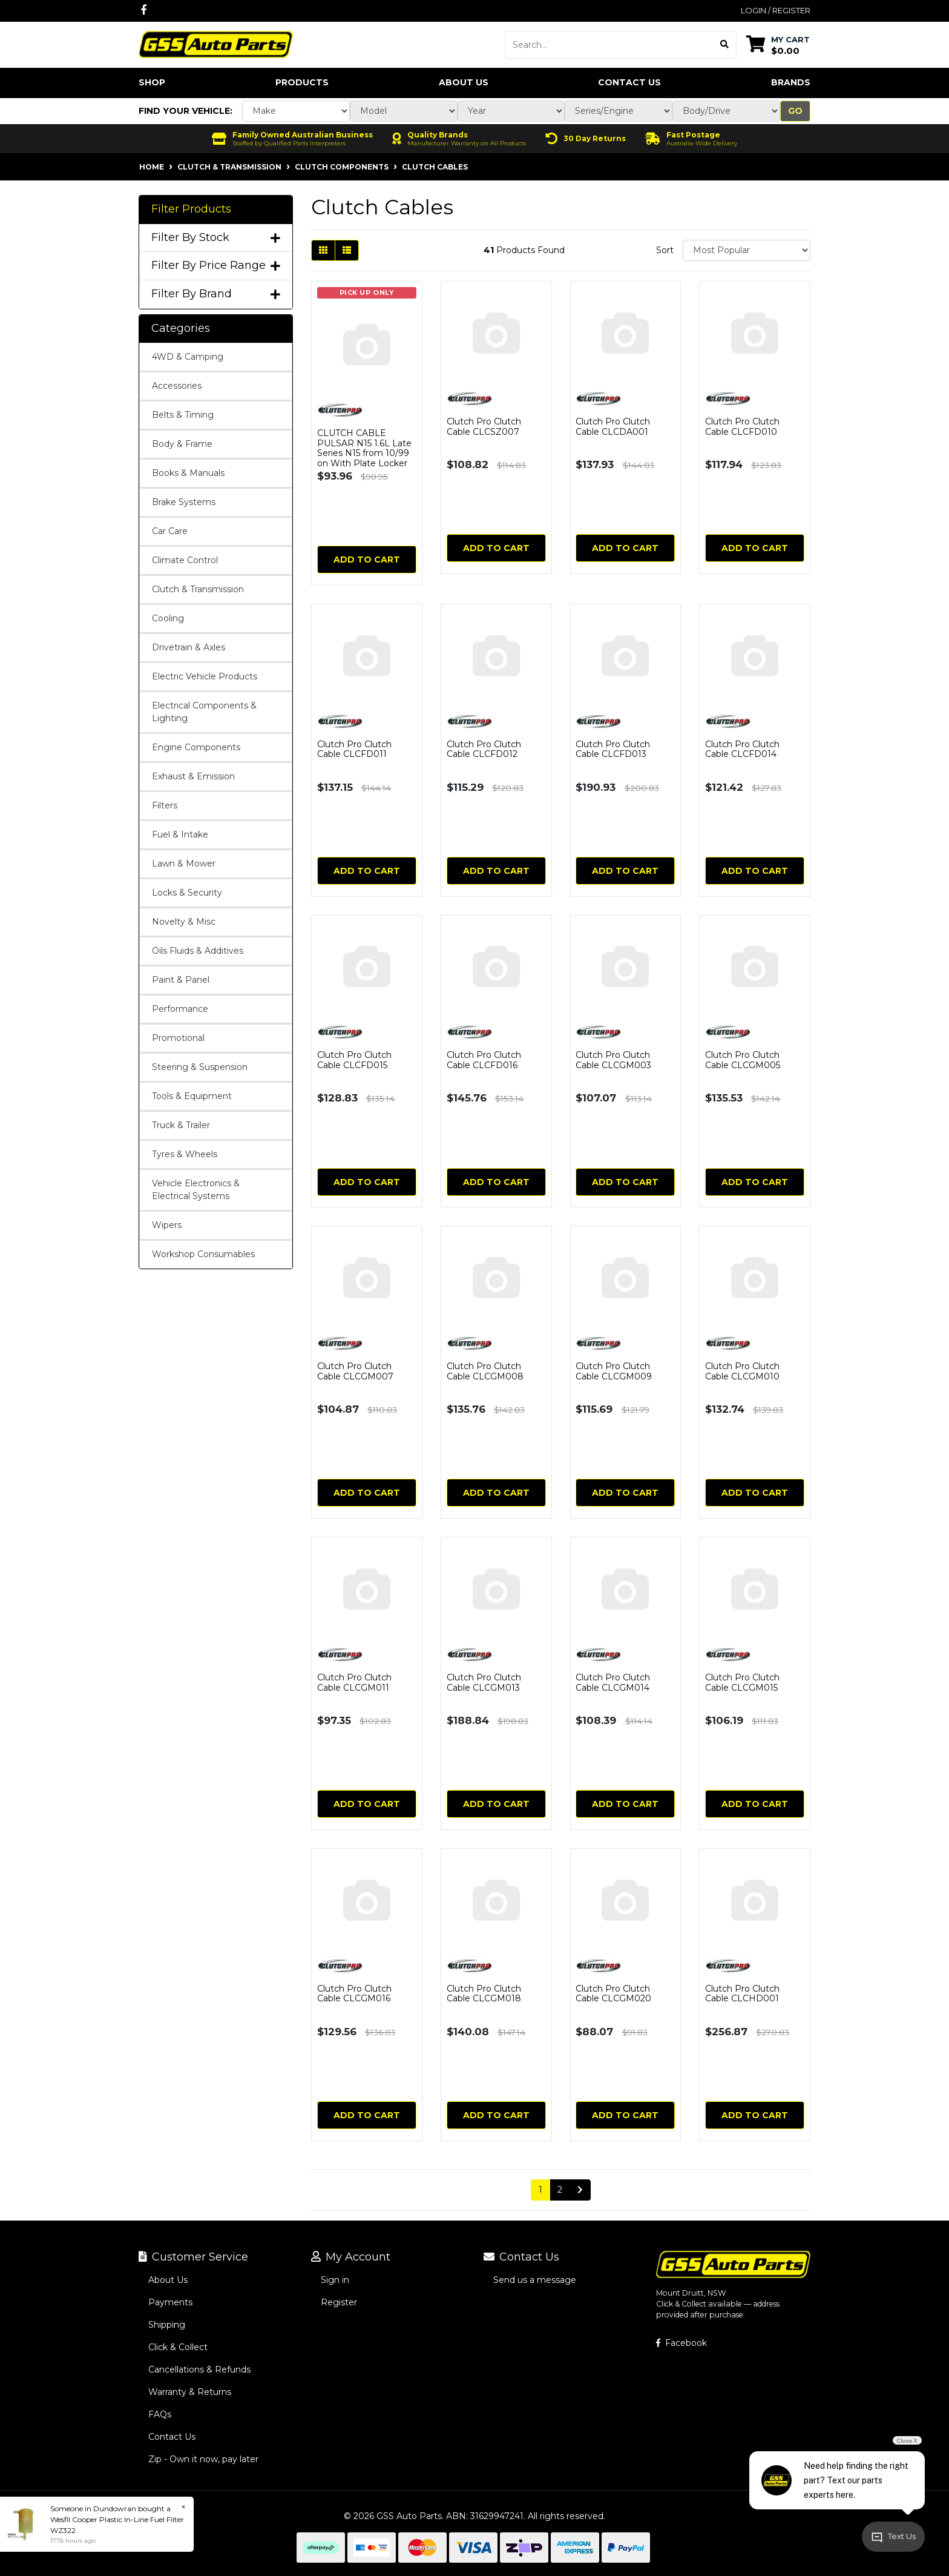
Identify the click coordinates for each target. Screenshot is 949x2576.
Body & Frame (182, 443)
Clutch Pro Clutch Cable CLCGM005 (742, 1060)
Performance (180, 1008)
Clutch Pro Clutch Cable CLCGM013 (484, 1682)
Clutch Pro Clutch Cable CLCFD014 (742, 749)
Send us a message (534, 2279)
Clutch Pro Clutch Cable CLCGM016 (354, 1993)
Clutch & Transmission (198, 589)
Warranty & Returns (189, 2391)
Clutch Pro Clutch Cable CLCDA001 (613, 426)
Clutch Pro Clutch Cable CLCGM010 (742, 1371)
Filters (164, 805)
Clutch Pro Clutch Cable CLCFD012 (484, 749)
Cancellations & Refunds (199, 2369)
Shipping (166, 2324)
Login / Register (775, 10)
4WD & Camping (187, 356)
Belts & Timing (183, 414)
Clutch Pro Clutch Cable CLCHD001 (742, 1993)
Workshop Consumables (203, 1254)
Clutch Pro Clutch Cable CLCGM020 (613, 1993)
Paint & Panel (180, 979)
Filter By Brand (215, 294)
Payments (170, 2302)
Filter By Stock (215, 237)
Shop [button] (152, 82)
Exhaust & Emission (193, 776)
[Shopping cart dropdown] (778, 44)
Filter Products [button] (191, 209)
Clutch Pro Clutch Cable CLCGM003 (613, 1060)
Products (302, 82)
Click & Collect (178, 2347)
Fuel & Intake (180, 834)
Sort (665, 250)
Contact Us (629, 82)
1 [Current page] (540, 2189)
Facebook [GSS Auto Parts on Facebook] (681, 2342)
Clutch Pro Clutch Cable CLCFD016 (484, 1060)
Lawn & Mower (183, 863)
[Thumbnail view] (323, 250)
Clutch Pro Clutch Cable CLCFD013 (613, 749)
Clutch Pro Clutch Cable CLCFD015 (354, 1060)
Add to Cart (366, 559)
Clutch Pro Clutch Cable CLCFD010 (742, 426)
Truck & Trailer (181, 1125)
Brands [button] (790, 82)
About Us (463, 82)
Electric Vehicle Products (204, 676)
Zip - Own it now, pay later (203, 2459)
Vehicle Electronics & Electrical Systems (196, 1189)
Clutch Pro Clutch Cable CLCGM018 (484, 1993)
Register (339, 2302)
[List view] (347, 250)
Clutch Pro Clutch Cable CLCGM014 (613, 1682)
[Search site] (725, 45)
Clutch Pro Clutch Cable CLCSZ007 (484, 426)
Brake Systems (183, 502)
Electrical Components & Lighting (204, 712)
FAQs (159, 2414)
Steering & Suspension (200, 1067)
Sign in (335, 2279)
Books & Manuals (188, 472)
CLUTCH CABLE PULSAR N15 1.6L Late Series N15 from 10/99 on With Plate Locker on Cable (364, 453)
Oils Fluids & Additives (197, 950)
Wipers (167, 1225)
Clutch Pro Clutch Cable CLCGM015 (742, 1682)
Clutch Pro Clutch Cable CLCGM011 (354, 1682)
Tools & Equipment (192, 1096)
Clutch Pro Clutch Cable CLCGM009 (614, 1371)
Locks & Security (187, 892)
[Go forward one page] (580, 2190)
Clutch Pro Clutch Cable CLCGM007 (355, 1371)
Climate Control (185, 560)
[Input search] (609, 45)
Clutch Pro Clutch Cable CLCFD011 (354, 749)
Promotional (178, 1037)
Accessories (177, 385)
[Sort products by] (746, 250)
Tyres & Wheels (184, 1154)
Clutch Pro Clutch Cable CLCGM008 (485, 1371)
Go (795, 110)
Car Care (170, 531)
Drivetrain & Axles (188, 647)
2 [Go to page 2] (559, 2189)
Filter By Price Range (215, 265)
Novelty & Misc (183, 921)
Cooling (168, 618)
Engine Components (196, 747)
